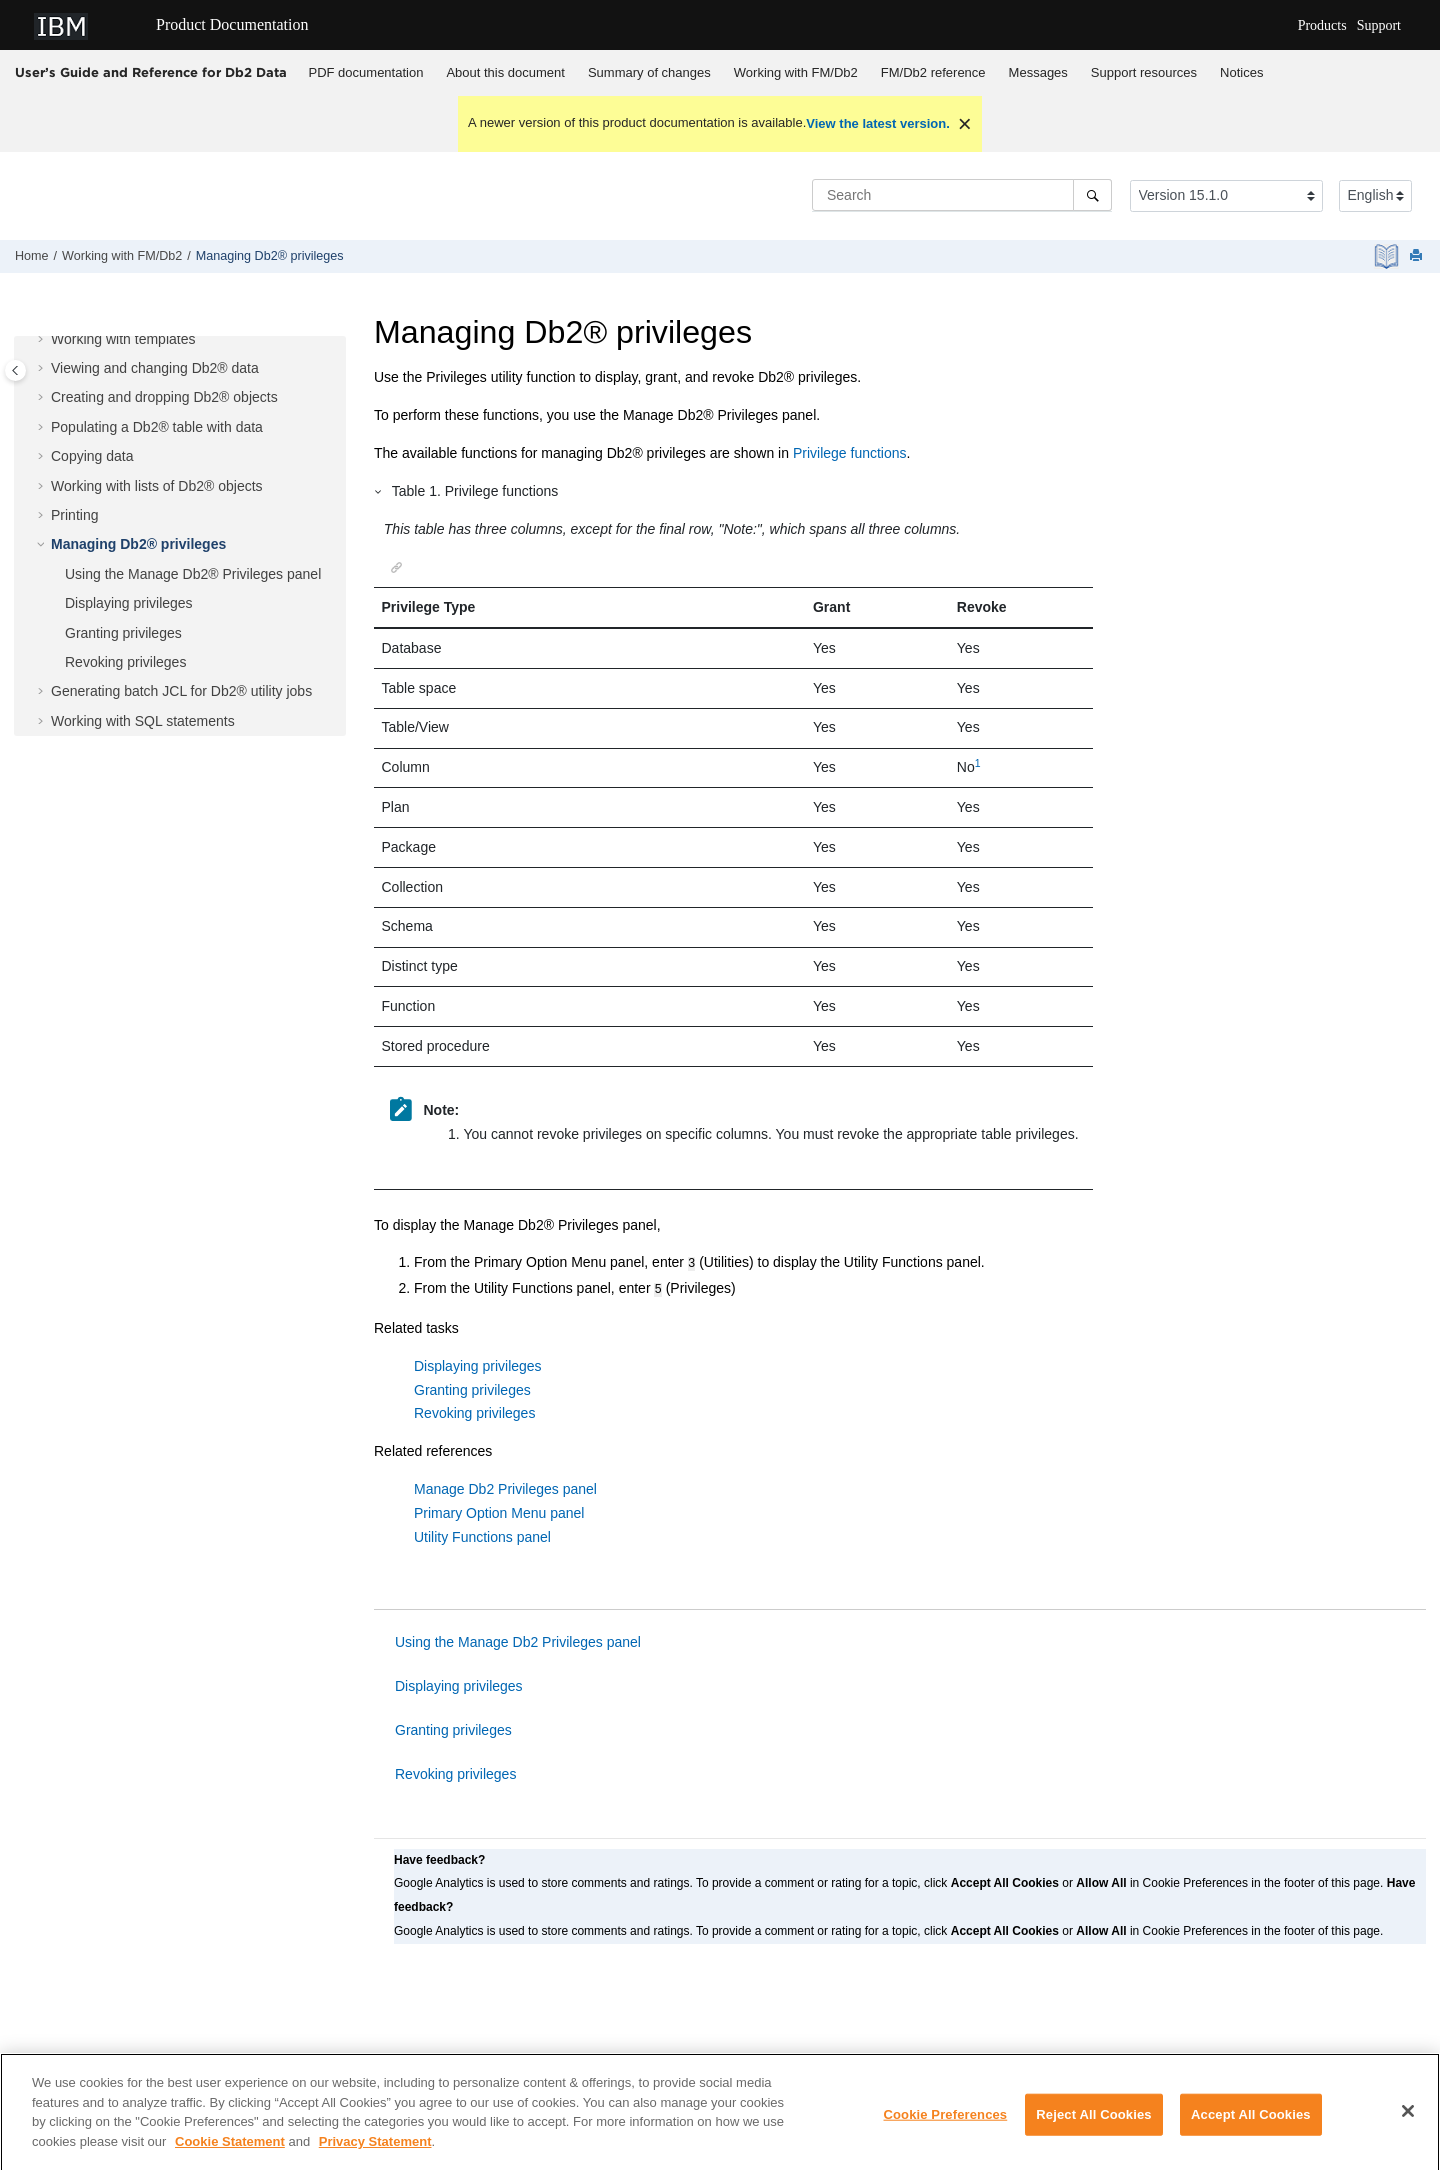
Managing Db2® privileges (270, 256)
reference (933, 72)
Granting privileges (123, 633)
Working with (796, 72)
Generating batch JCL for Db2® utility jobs (181, 691)
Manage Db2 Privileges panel (505, 1485)
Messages (1038, 72)
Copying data (92, 456)
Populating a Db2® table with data (157, 427)
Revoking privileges (125, 662)
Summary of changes (649, 72)
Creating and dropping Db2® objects (164, 397)
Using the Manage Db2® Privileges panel (193, 574)
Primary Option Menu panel (499, 1509)
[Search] (1092, 195)
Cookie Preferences (946, 2130)
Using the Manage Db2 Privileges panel (518, 1638)
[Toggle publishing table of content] (15, 370)
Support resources (1144, 72)
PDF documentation (366, 72)
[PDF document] (1388, 256)
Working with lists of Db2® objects (157, 486)
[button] (43, 340)
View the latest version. (878, 123)
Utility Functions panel (482, 1533)
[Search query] (962, 195)
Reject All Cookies (1093, 2130)
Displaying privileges (129, 603)
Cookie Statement (230, 2156)
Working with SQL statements (143, 721)
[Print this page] (1418, 256)
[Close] (1408, 2127)
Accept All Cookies (1251, 2130)
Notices (1241, 72)
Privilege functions (850, 453)
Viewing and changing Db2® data (155, 368)
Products (1322, 25)
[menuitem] (366, 73)
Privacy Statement (375, 2156)
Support (1379, 25)
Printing (74, 515)
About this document (505, 72)
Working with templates (123, 339)
